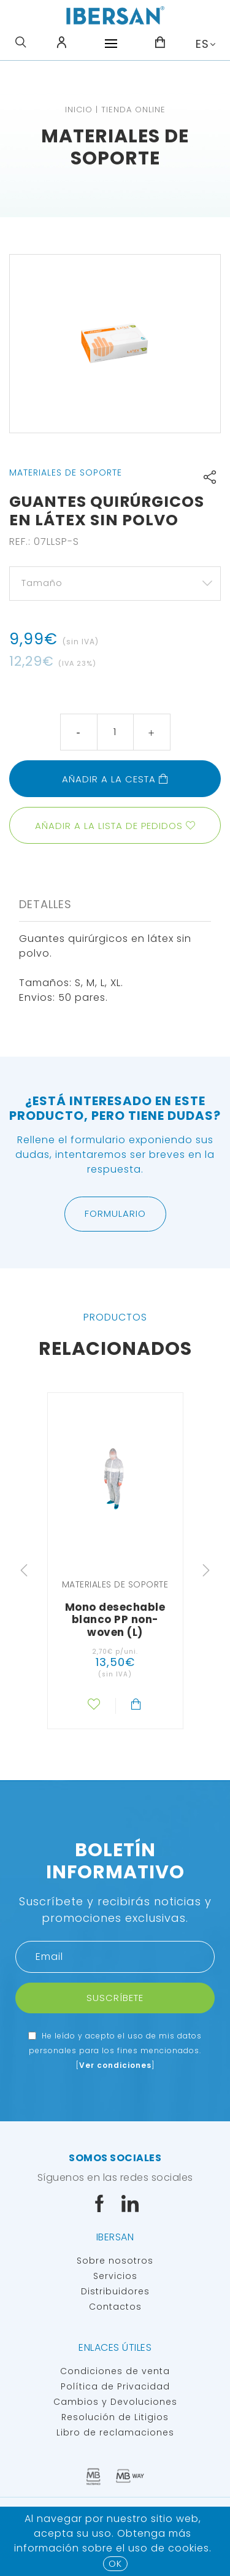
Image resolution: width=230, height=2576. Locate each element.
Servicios (115, 2276)
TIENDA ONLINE (133, 109)
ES (202, 44)
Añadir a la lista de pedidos (109, 825)
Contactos (115, 2306)
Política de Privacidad (115, 2386)
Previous (24, 1570)
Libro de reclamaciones (115, 2432)
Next (206, 1570)
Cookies (188, 2548)
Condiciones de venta (115, 2371)
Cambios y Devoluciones (115, 2402)
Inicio (79, 109)
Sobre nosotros (115, 2260)
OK (115, 2563)
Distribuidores (115, 2291)
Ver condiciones (115, 2065)
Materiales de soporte (115, 147)
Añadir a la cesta (115, 779)
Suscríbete (115, 1997)
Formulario (115, 1213)
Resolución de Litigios (115, 2417)
